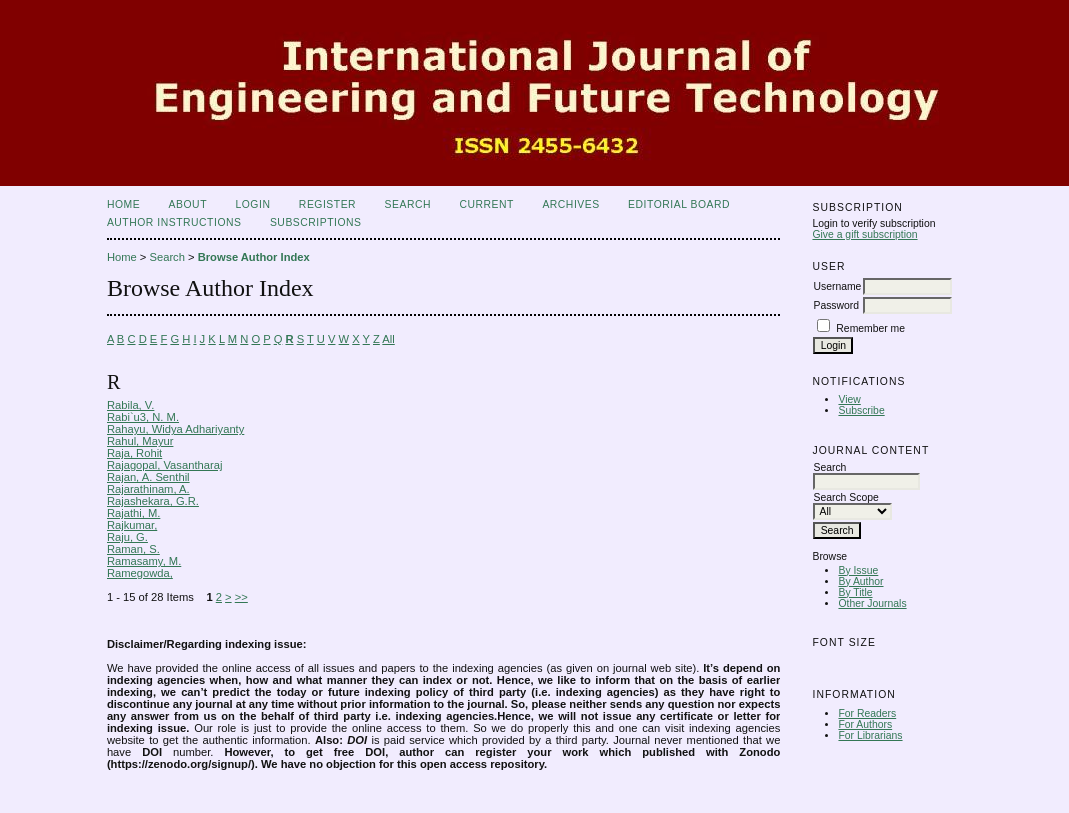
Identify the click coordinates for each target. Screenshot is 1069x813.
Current (486, 204)
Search (408, 204)
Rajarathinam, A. (148, 489)
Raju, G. (127, 537)
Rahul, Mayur (140, 441)
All (388, 339)
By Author (860, 581)
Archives (570, 204)
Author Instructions (174, 222)
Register (327, 204)
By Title (855, 592)
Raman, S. (133, 549)
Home (123, 204)
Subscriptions (316, 222)
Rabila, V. (130, 405)
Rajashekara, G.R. (153, 501)
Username (837, 286)
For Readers (867, 713)
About (188, 204)
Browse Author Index (254, 257)
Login (252, 204)
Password (836, 305)
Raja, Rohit (134, 453)
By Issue (858, 570)
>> (241, 597)
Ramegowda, (140, 573)
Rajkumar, (132, 525)
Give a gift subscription (864, 234)
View (849, 399)
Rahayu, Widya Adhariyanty (175, 429)
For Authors (865, 724)
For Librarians (870, 735)
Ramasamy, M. (144, 561)
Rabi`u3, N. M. (143, 417)
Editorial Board (679, 204)
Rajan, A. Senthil (148, 477)
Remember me (870, 328)
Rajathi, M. (133, 513)
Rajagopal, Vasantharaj (164, 465)
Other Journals (872, 603)
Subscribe (861, 410)
